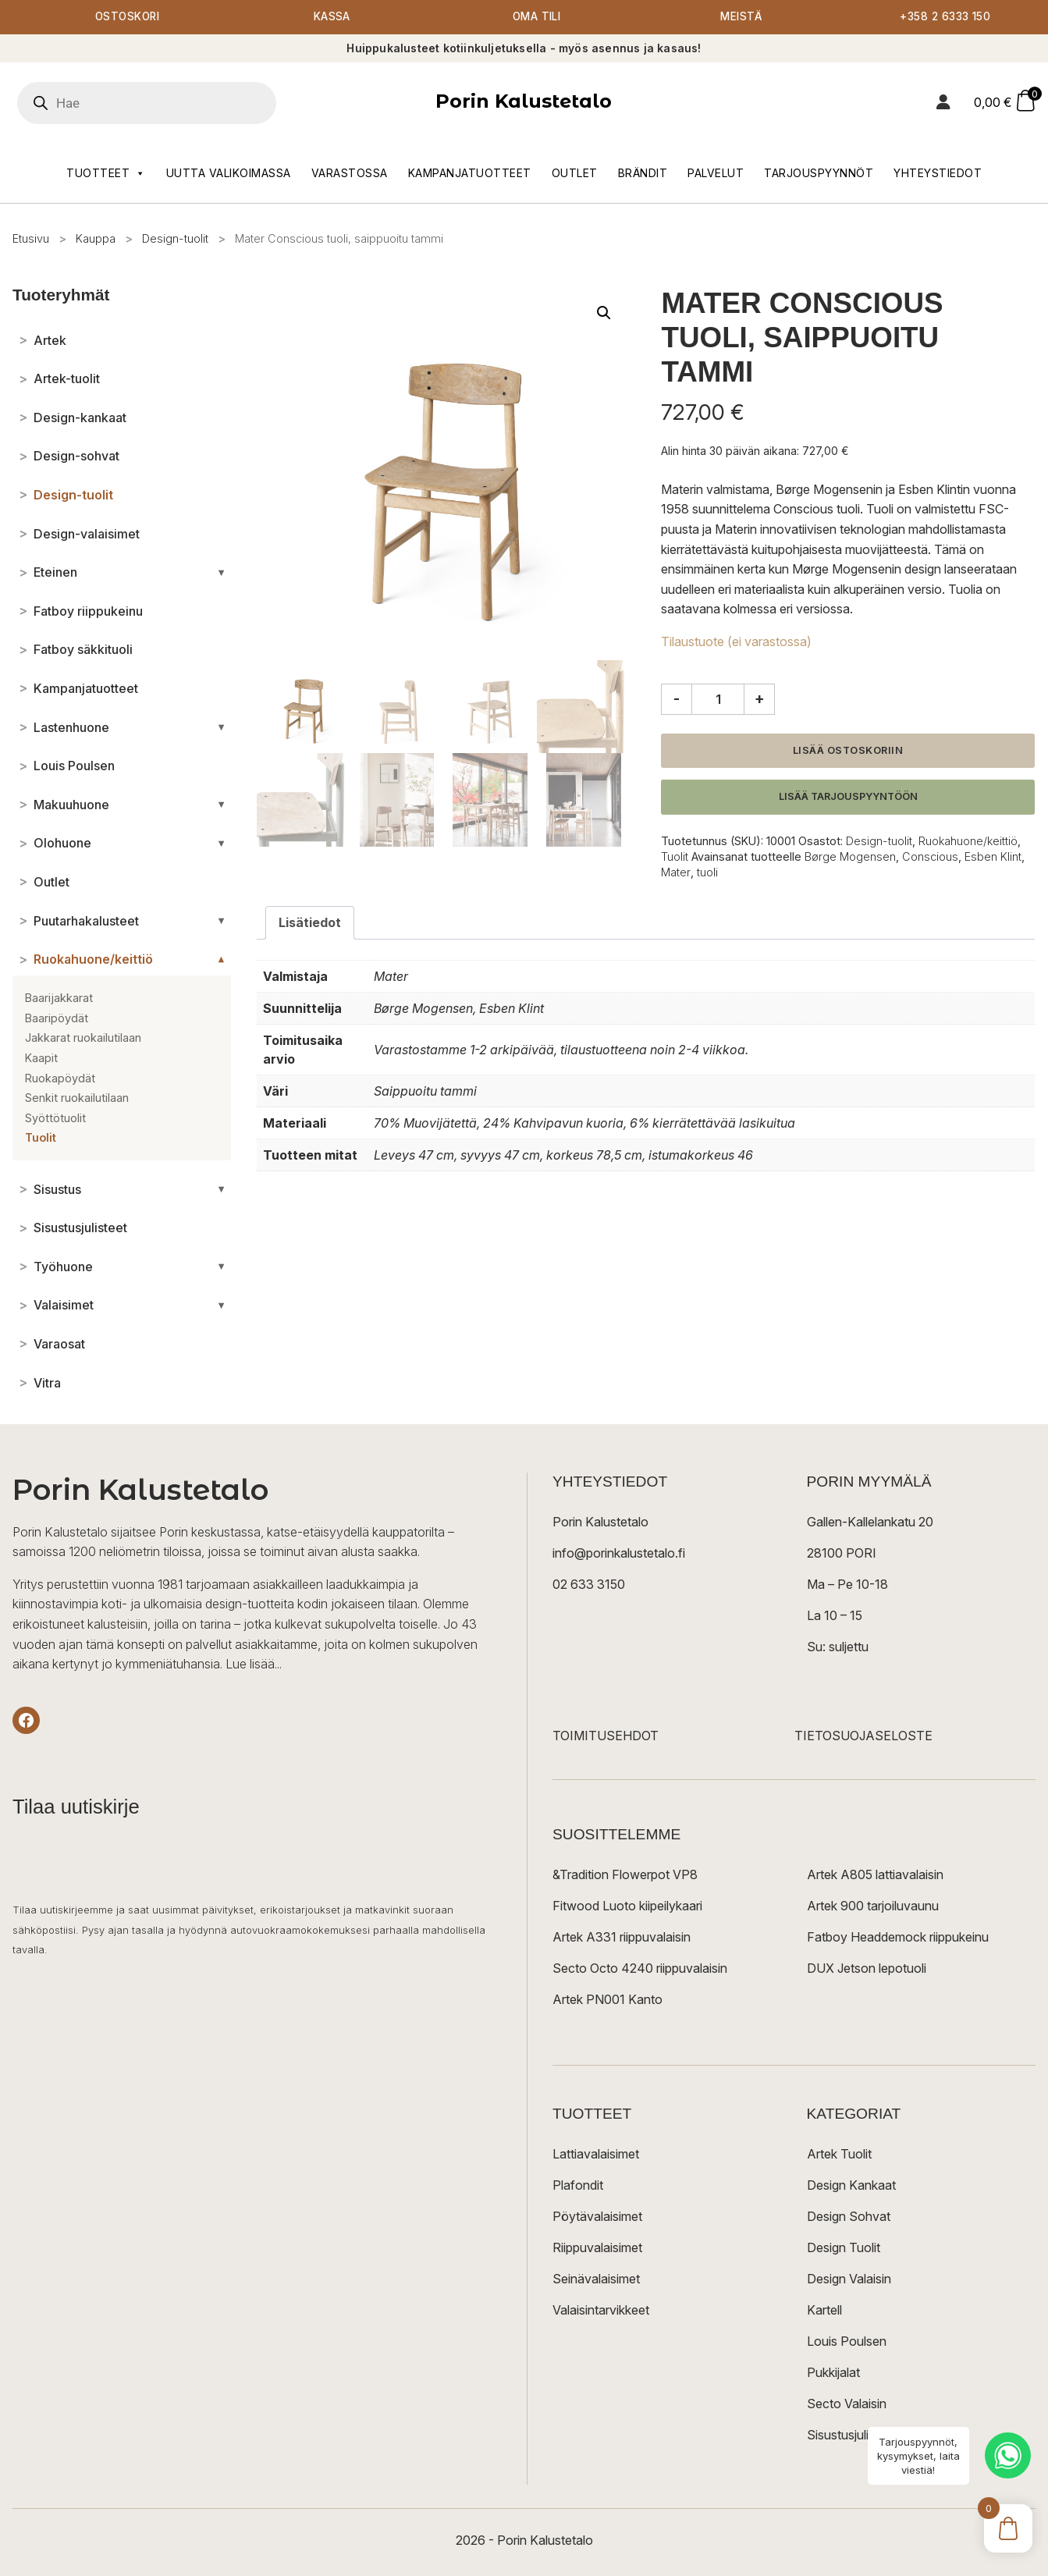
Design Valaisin (849, 2278)
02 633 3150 (588, 1584)
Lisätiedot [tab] (310, 922)
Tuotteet (106, 173)
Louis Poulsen (846, 2341)
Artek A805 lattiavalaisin (875, 1874)
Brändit (643, 172)
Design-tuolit (175, 238)
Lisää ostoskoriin (848, 750)
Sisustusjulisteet (852, 2435)
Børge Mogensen (850, 857)
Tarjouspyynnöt (818, 172)
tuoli (707, 872)
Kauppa (95, 238)
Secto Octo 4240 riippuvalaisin (639, 1968)
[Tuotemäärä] (718, 699)
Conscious (930, 857)
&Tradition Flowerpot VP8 (625, 1874)
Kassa (332, 17)
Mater (676, 872)
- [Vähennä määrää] (676, 699)
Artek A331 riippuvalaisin (621, 1937)
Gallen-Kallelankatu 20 (870, 1522)
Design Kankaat (851, 2185)
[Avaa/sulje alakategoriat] (221, 573)
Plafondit (577, 2185)
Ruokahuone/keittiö (968, 841)
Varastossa (349, 172)
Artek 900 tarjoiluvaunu (873, 1905)
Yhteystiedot (937, 172)
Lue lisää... (254, 1664)
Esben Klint (993, 857)
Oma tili (536, 17)
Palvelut (715, 172)
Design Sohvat (848, 2216)
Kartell (824, 2310)
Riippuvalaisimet (597, 2247)
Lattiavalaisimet (595, 2154)
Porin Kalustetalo (523, 102)
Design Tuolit (843, 2247)
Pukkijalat (833, 2372)
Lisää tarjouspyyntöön (848, 797)
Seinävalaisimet (596, 2278)
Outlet (575, 172)
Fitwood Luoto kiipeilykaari (627, 1905)
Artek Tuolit (839, 2154)
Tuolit (674, 857)
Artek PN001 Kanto (607, 1999)
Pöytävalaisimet (597, 2216)
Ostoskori (127, 17)
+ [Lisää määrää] (760, 699)
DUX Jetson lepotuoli (866, 1968)
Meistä (740, 17)
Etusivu (30, 238)
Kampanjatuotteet (469, 172)
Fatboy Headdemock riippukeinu (898, 1937)
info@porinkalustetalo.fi (618, 1553)
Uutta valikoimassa (228, 172)
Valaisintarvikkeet (600, 2310)
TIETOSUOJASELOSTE (863, 1735)
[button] (604, 314)
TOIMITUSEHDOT (605, 1735)
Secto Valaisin (846, 2403)
